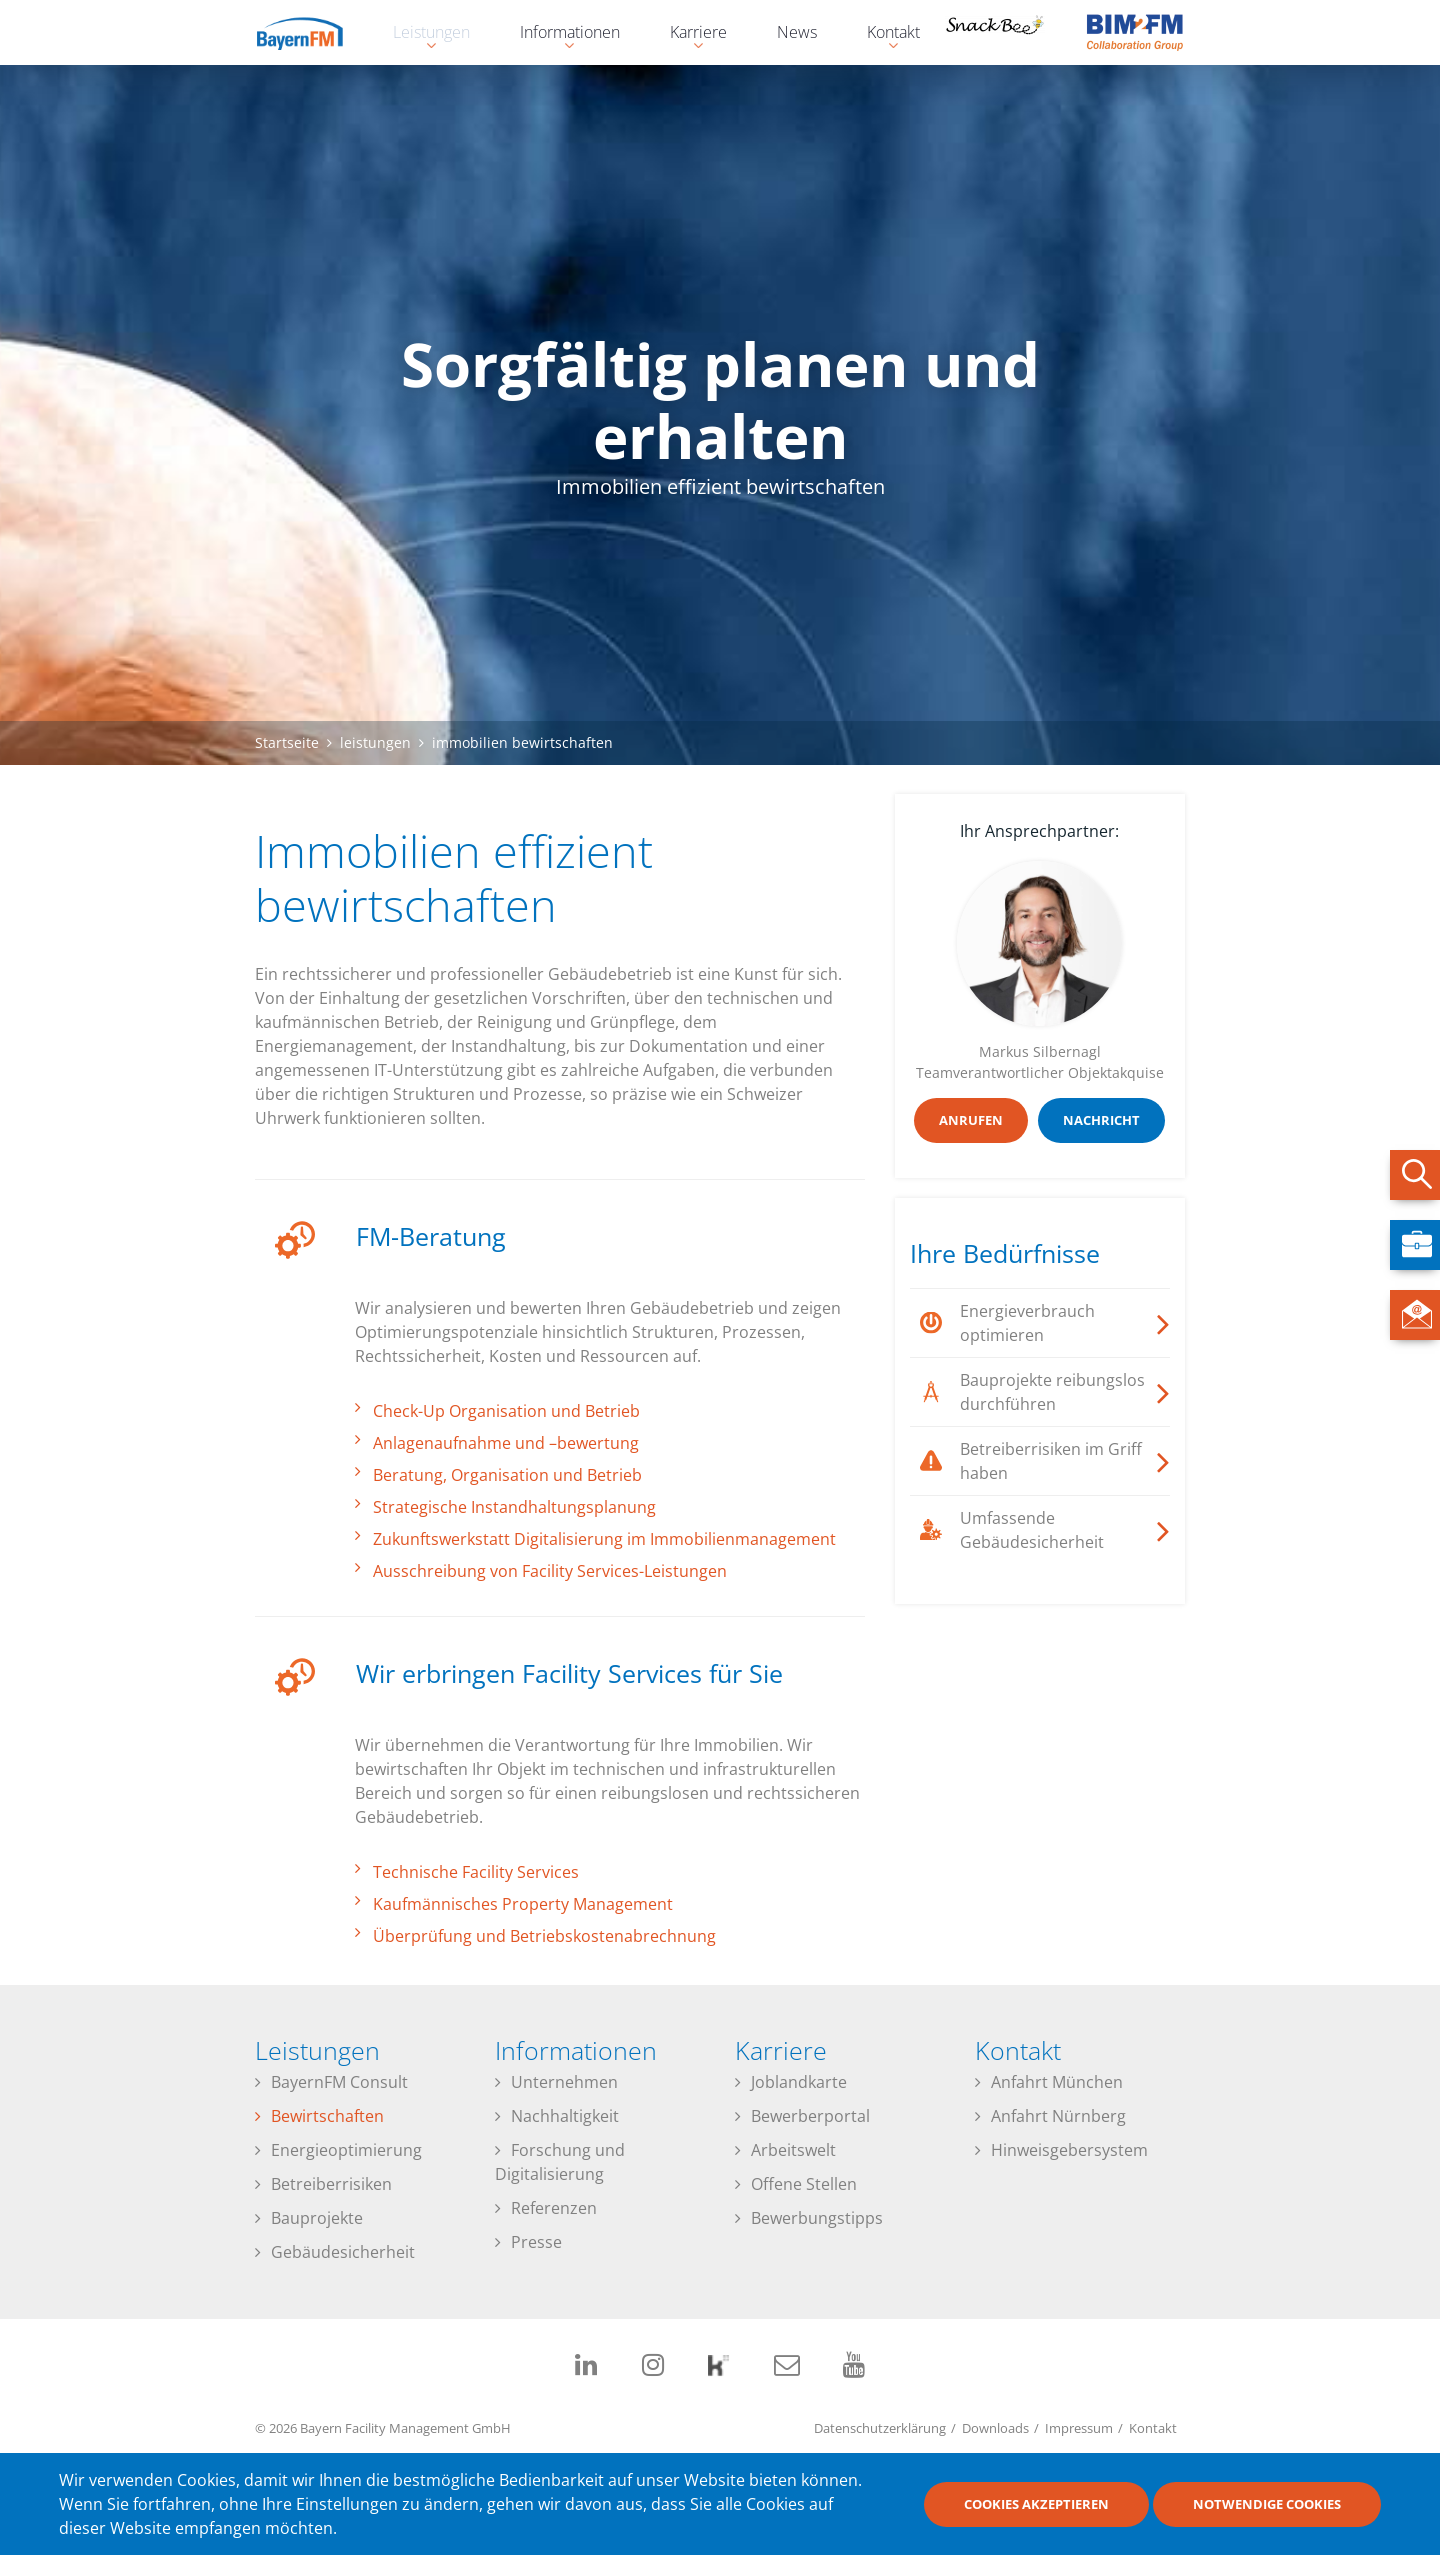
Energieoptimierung (346, 2150)
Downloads (995, 2428)
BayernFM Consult (339, 2082)
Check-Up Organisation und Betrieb (506, 1411)
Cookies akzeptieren (1036, 2505)
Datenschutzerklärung (880, 2428)
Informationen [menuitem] (560, 34)
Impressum (1079, 2428)
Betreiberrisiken (331, 2184)
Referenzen (554, 2208)
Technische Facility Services (476, 1872)
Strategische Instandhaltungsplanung (514, 1507)
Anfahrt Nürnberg (1058, 2116)
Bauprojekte (317, 2218)
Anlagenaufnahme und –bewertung (506, 1443)
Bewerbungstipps (817, 2218)
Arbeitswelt (793, 2150)
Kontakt (1153, 2428)
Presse (536, 2242)
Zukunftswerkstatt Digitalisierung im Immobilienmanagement (604, 1539)
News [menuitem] (797, 32)
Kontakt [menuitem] (883, 34)
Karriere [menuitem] (688, 34)
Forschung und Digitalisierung (560, 2162)
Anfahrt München (1057, 2082)
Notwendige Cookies (1267, 2505)
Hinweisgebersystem (1069, 2150)
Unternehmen (564, 2082)
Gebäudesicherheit (343, 2252)
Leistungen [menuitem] (421, 34)
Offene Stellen (804, 2184)
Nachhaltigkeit (565, 2116)
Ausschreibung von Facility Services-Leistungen (550, 1571)
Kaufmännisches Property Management (523, 1904)
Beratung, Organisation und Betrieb (507, 1475)
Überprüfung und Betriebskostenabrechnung (544, 1936)
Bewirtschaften (327, 2116)
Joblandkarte (799, 2082)
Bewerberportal (810, 2116)
